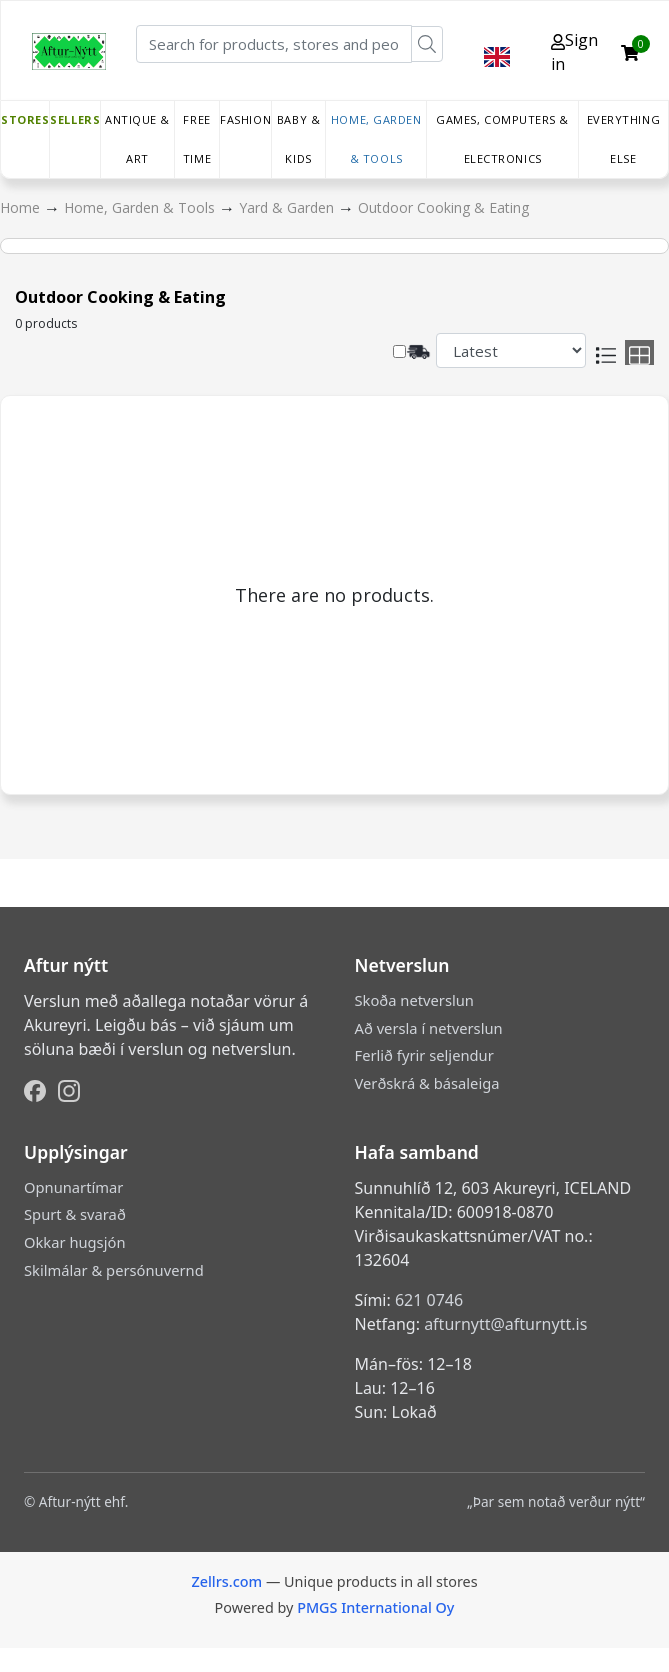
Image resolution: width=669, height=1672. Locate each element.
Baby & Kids (298, 139)
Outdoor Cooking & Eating (443, 207)
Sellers (75, 119)
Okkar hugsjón (74, 1242)
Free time (197, 139)
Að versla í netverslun (429, 1028)
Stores (25, 119)
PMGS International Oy (375, 1607)
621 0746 (429, 1300)
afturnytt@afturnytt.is (505, 1324)
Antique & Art (137, 139)
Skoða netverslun (414, 1000)
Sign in (574, 52)
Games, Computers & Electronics (502, 139)
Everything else (624, 139)
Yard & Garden (288, 207)
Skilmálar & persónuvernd (114, 1270)
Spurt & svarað (75, 1214)
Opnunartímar (73, 1187)
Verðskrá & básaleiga (427, 1083)
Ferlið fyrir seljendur (424, 1055)
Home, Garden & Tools (376, 139)
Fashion (245, 119)
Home (22, 207)
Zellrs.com (226, 1581)
